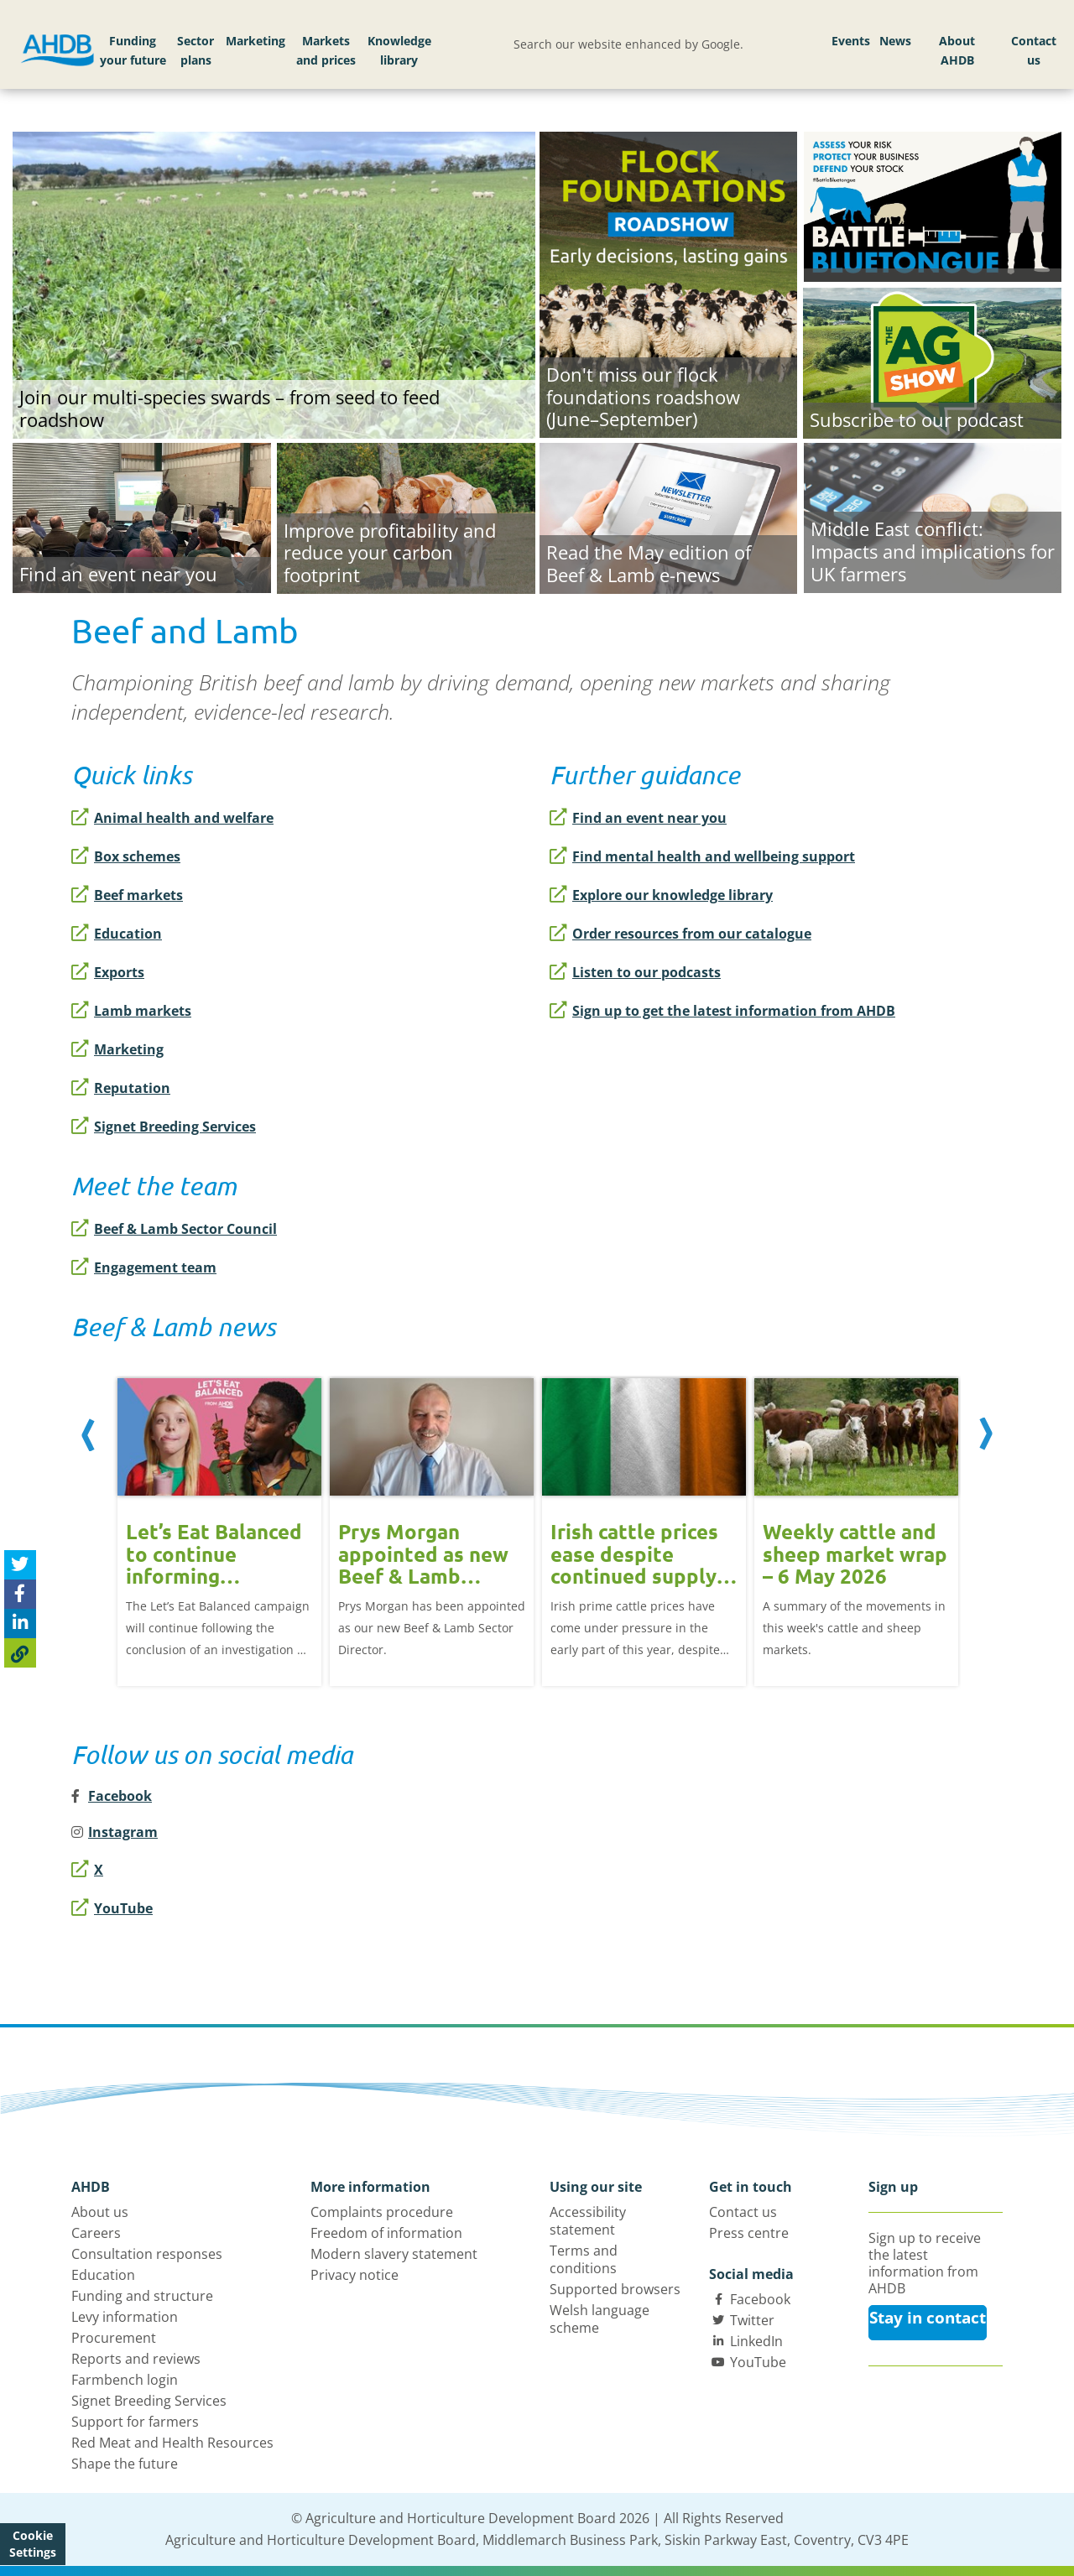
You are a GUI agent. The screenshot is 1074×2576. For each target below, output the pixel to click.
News (895, 41)
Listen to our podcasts (635, 972)
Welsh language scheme (599, 2319)
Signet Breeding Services (163, 1126)
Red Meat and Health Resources (172, 2442)
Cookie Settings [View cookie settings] (32, 2543)
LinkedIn (756, 2341)
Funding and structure (142, 2296)
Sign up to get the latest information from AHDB (722, 1011)
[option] (219, 1519)
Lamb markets (131, 1011)
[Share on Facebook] (20, 1594)
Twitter (752, 2320)
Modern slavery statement (393, 2254)
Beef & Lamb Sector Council (174, 1229)
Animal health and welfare (172, 818)
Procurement (113, 2338)
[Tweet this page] (20, 1564)
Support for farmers (135, 2421)
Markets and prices (326, 51)
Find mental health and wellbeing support (702, 856)
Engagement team (143, 1267)
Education (116, 933)
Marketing (255, 41)
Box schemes (125, 856)
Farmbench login (124, 2379)
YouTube (112, 1908)
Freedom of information (386, 2233)
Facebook (760, 2299)
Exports (107, 972)
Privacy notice (354, 2275)
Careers (96, 2233)
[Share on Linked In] (20, 1623)
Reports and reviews (136, 2359)
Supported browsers (615, 2289)
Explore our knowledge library (661, 895)
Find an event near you (638, 818)
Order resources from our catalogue (680, 933)
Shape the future (124, 2463)
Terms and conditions (584, 2259)
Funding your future (133, 51)
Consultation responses (146, 2254)
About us (99, 2212)
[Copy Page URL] (20, 1653)
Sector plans (195, 51)
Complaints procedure (381, 2212)
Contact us (1033, 51)
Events (851, 41)
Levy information (124, 2317)
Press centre (749, 2233)
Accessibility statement (588, 2221)
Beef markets (127, 895)
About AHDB (957, 51)
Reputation (120, 1088)
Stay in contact (927, 2318)
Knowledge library (399, 51)
